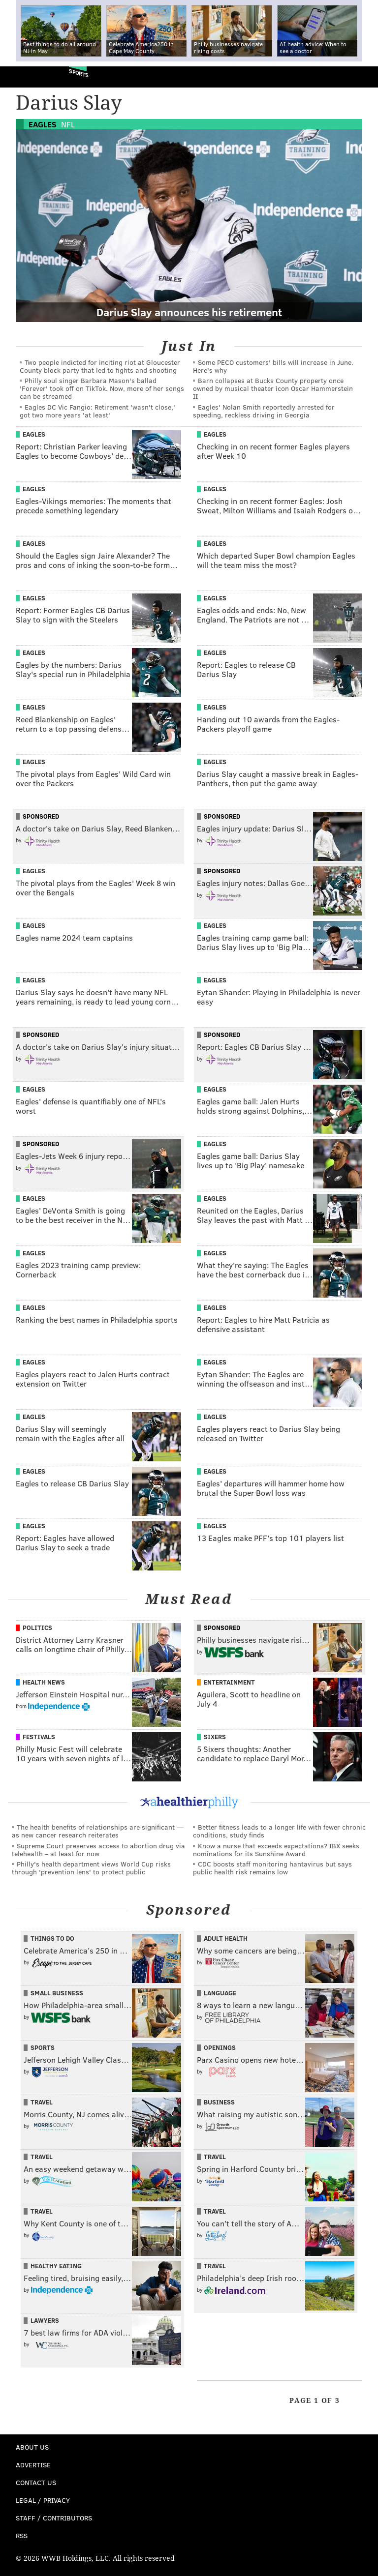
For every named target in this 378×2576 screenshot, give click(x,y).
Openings (220, 2047)
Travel (42, 2102)
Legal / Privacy (43, 2500)
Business (219, 2102)
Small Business (57, 1992)
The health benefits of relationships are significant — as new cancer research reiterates (98, 1830)
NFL (68, 124)
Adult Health (226, 1938)
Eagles (43, 124)
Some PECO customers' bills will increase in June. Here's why (273, 366)
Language (220, 1992)
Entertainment (229, 1682)
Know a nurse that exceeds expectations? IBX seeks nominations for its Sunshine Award (276, 1849)
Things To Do (52, 1938)
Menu (362, 77)
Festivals (39, 1736)
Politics (37, 1627)
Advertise (33, 2464)
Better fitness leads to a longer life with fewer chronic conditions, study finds (279, 1830)
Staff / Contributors (54, 2517)
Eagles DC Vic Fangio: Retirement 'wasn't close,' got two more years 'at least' (97, 410)
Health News (44, 1682)
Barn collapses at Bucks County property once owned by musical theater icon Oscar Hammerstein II (273, 388)
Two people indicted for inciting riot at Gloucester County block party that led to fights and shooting (100, 366)
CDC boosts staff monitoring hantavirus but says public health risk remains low (272, 1867)
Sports (79, 73)
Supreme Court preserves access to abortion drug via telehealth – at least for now (98, 1849)
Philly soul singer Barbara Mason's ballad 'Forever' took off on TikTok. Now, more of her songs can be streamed (102, 388)
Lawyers (45, 2320)
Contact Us (36, 2482)
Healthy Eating (56, 2265)
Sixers (215, 1736)
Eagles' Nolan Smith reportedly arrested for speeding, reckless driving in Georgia (264, 410)
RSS (22, 2535)
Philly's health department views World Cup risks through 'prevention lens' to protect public (91, 1867)
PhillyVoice (24, 76)
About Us (32, 2447)
